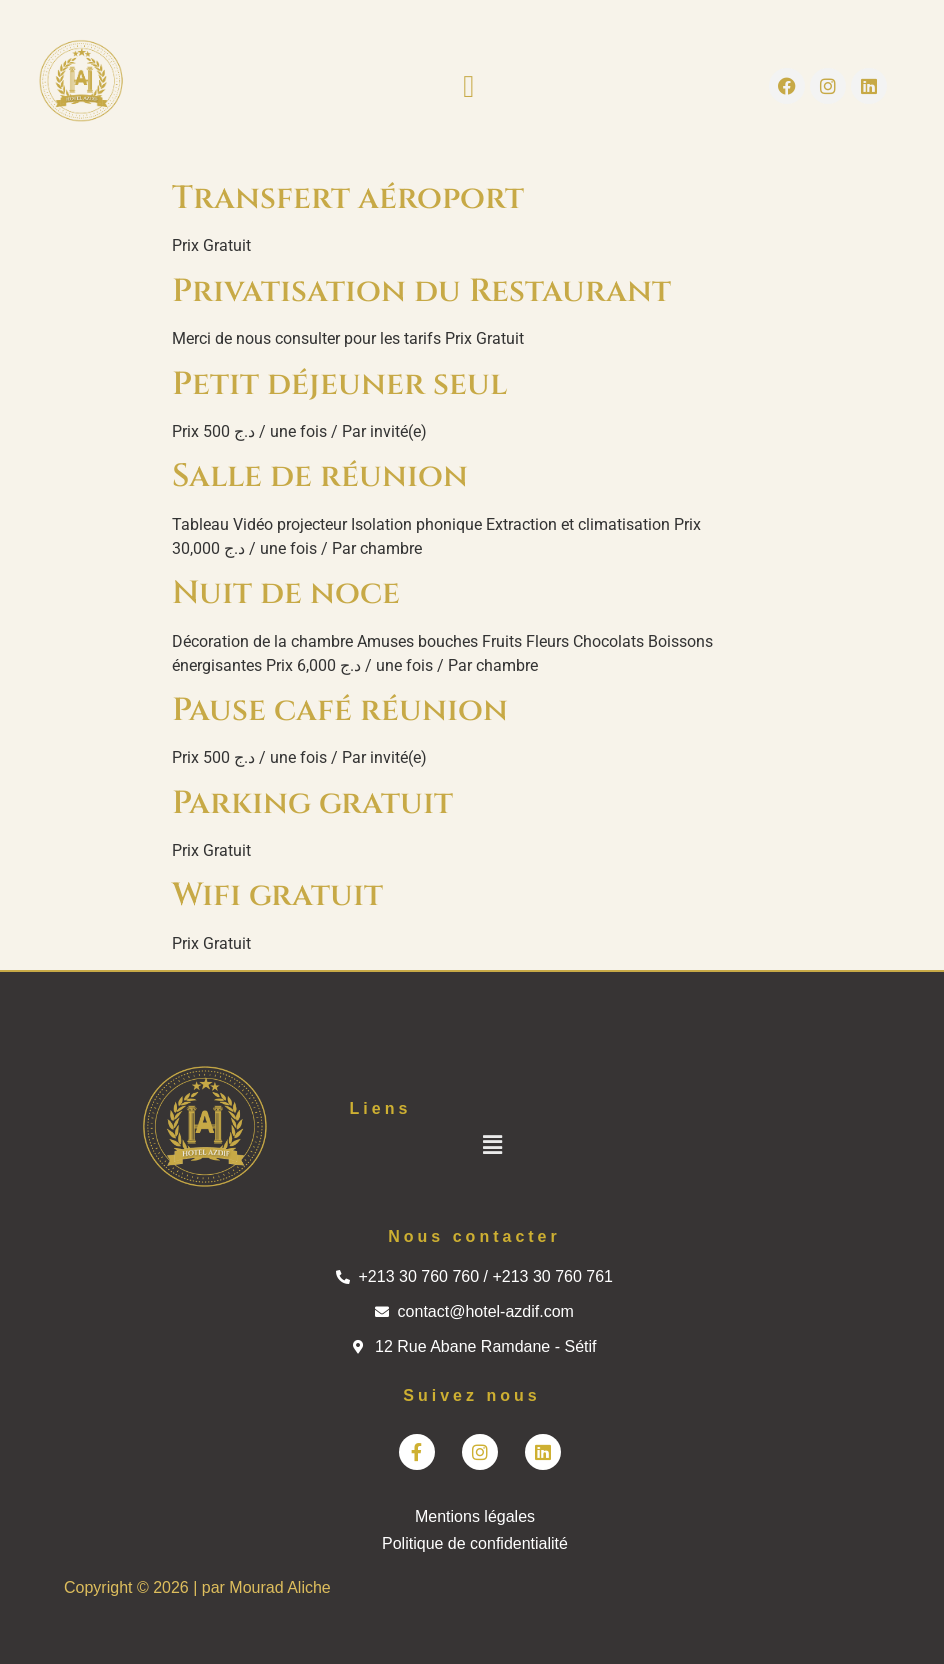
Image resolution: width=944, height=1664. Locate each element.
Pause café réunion (340, 710)
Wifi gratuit (277, 895)
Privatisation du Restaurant (421, 291)
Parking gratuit (312, 803)
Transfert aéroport (348, 198)
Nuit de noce (286, 593)
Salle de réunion (320, 476)
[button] (468, 86)
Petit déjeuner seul (339, 384)
